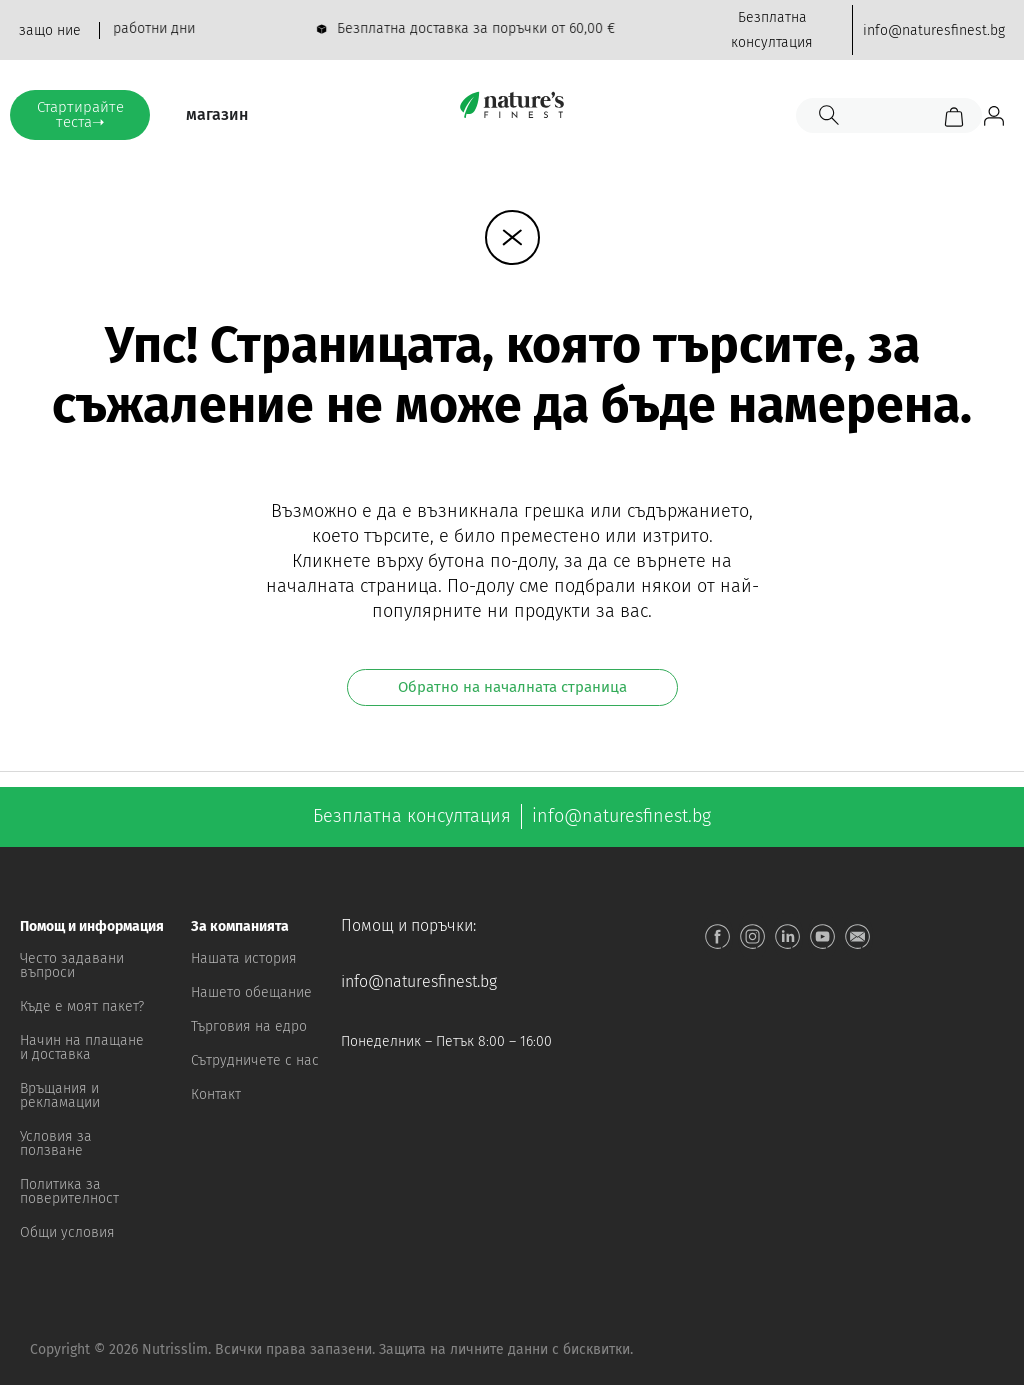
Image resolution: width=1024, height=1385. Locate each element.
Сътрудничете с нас (255, 1060)
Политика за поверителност (69, 1191)
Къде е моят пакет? (82, 1006)
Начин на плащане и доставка (82, 1047)
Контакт (216, 1094)
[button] (85, 927)
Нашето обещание (251, 992)
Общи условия (67, 1232)
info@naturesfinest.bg (419, 981)
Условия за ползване (56, 1143)
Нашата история (244, 958)
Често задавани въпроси (72, 965)
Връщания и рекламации (60, 1095)
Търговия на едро (249, 1026)
